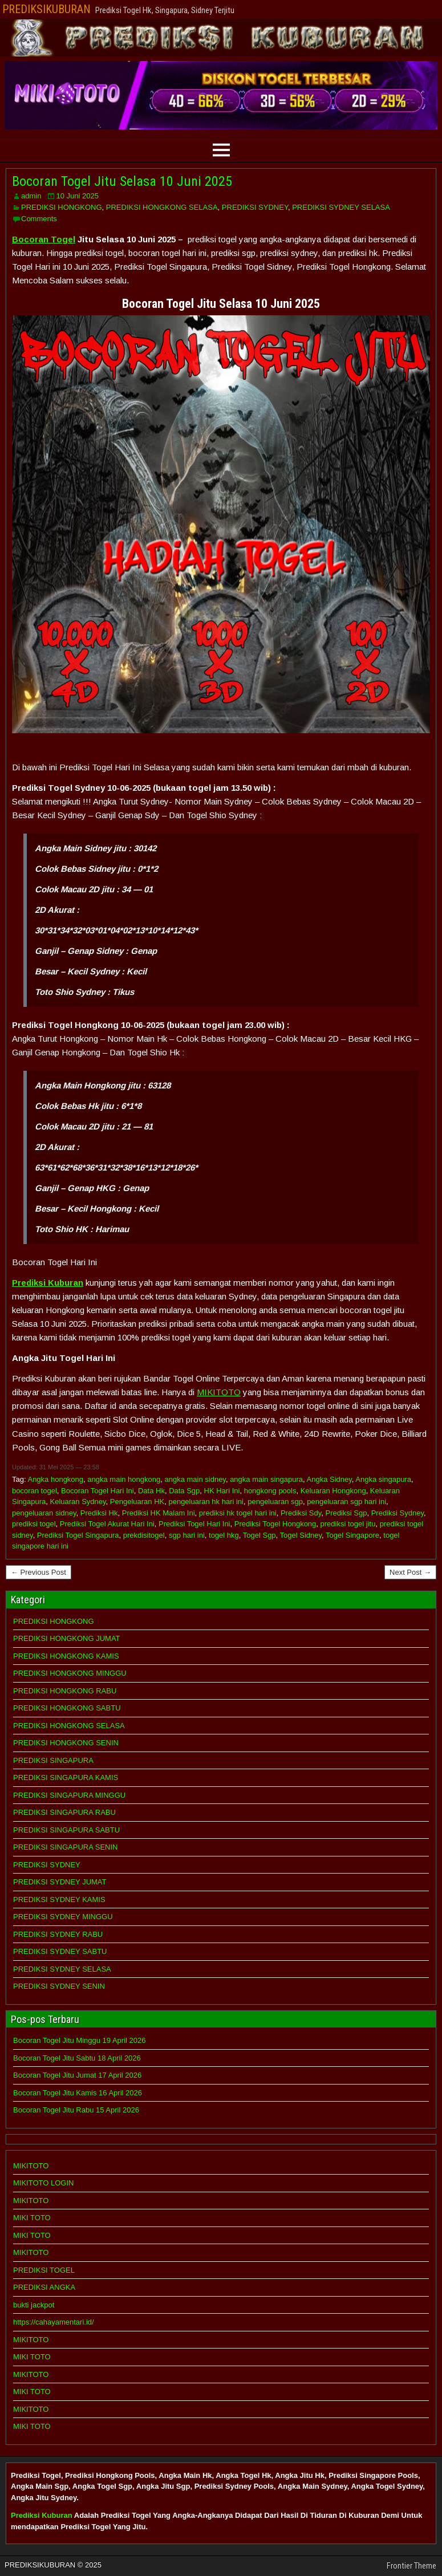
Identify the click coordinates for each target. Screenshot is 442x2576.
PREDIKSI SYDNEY (255, 207)
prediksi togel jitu (348, 1523)
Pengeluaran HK (137, 1501)
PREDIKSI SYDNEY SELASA (341, 207)
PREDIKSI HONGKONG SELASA (162, 207)
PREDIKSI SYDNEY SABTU (60, 1951)
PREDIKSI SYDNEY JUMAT (60, 1882)
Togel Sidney (301, 1535)
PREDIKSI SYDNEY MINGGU (63, 1916)
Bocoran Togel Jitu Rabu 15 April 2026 (76, 2110)
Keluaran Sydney (78, 1501)
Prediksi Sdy (301, 1513)
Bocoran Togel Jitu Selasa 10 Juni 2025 (122, 181)
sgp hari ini (187, 1535)
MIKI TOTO (32, 2217)
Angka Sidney (329, 1479)
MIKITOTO (219, 1392)
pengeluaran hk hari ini (206, 1501)
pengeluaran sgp (275, 1501)
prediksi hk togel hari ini (238, 1513)
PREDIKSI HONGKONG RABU (64, 1691)
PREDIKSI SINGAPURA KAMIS (65, 1777)
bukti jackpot (33, 2305)
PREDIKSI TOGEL (44, 2270)
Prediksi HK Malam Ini (158, 1513)
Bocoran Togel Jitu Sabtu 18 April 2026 (77, 2058)
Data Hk (151, 1490)
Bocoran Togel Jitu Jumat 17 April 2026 (77, 2075)
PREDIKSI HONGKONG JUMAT (66, 1638)
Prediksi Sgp (346, 1513)
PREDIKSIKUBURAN (46, 9)
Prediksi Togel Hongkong (275, 1523)
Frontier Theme (411, 2566)
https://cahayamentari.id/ (53, 2322)
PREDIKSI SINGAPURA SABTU (66, 1830)
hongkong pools (270, 1490)
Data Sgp (184, 1490)
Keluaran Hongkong (333, 1490)
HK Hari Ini (222, 1490)
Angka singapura (383, 1479)
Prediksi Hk (99, 1513)
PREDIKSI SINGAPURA (53, 1760)
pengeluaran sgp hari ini (346, 1501)
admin (31, 196)
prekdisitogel (144, 1535)
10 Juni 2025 (77, 196)
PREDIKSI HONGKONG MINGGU (70, 1673)
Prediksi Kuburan (41, 2515)
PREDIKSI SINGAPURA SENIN (65, 1847)
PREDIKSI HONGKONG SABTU (67, 1708)
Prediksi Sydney (397, 1513)
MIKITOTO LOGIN (43, 2183)
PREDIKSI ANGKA (44, 2287)
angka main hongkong (123, 1479)
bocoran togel (34, 1490)
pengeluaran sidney (44, 1513)
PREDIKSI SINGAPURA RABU (64, 1812)
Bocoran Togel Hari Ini (97, 1490)
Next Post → (410, 1572)
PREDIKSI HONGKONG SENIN (66, 1742)
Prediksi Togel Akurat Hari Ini (107, 1523)
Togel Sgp (259, 1535)
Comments (39, 218)
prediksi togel (34, 1523)
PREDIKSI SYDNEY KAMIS (59, 1899)
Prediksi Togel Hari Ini (194, 1523)
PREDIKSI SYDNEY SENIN (59, 1986)
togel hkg (224, 1535)
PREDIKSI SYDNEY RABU (58, 1934)
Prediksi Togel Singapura (78, 1535)
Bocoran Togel (43, 239)
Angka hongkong (55, 1479)
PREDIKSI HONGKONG (61, 207)
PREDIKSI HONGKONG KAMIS (66, 1656)
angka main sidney (194, 1479)
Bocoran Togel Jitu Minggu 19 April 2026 (79, 2040)
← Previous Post (38, 1572)
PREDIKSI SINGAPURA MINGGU (69, 1795)
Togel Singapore (352, 1535)
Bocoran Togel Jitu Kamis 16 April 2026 (77, 2093)
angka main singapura (266, 1479)
